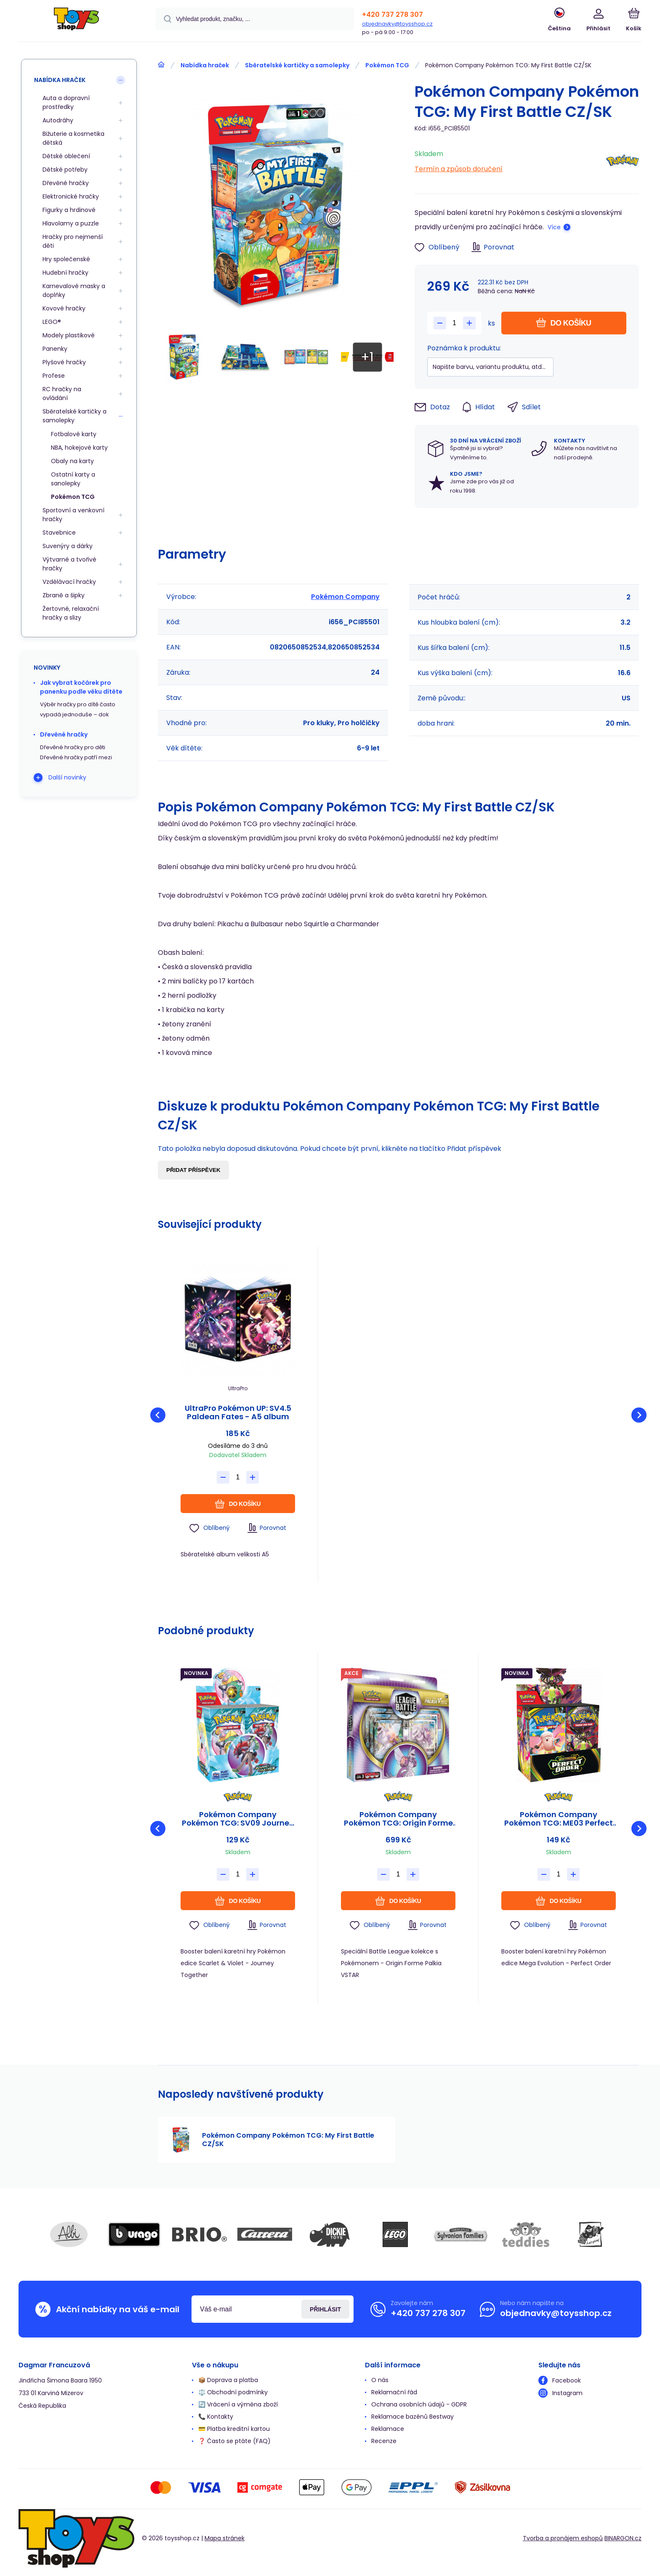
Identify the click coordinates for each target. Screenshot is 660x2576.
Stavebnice (59, 532)
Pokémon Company (345, 597)
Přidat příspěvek (193, 1170)
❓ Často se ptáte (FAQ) (234, 2441)
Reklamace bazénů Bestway (412, 2416)
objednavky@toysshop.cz (397, 24)
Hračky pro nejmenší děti (73, 241)
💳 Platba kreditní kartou (234, 2429)
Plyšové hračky (64, 362)
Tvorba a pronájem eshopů (563, 2538)
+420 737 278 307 (392, 14)
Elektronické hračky (71, 196)
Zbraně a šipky (64, 595)
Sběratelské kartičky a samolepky (297, 65)
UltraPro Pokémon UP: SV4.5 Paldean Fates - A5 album (238, 1412)
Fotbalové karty (73, 434)
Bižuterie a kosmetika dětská (73, 138)
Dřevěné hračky (66, 183)
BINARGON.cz (622, 2538)
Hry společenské (66, 259)
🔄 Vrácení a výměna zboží (238, 2404)
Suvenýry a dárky (68, 546)
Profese (54, 375)
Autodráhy (58, 120)
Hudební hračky (65, 272)
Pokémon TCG (387, 65)
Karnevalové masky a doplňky (74, 290)
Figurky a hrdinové (69, 210)
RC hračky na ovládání (62, 393)
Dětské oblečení (66, 156)
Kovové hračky (64, 308)
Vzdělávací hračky (69, 582)
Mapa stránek (225, 2538)
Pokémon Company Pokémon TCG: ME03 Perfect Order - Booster (558, 1818)
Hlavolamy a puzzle (71, 223)
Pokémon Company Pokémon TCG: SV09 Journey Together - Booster (238, 1818)
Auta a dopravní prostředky (66, 102)
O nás (380, 2380)
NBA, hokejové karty (79, 447)
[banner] (76, 22)
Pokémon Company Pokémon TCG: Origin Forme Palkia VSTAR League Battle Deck (398, 1818)
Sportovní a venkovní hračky (73, 514)
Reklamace (387, 2429)
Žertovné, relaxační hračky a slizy (71, 613)
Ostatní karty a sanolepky (73, 479)
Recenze (384, 2441)
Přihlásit (325, 2309)
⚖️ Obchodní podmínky (233, 2392)
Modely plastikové (69, 335)
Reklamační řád (394, 2392)
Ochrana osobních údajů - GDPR (419, 2404)
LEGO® (52, 322)
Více (554, 227)
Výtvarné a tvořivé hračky (69, 563)
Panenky (55, 349)
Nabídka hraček (205, 65)
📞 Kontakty (215, 2416)
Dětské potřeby (65, 169)
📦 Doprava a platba (228, 2380)
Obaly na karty (72, 461)
